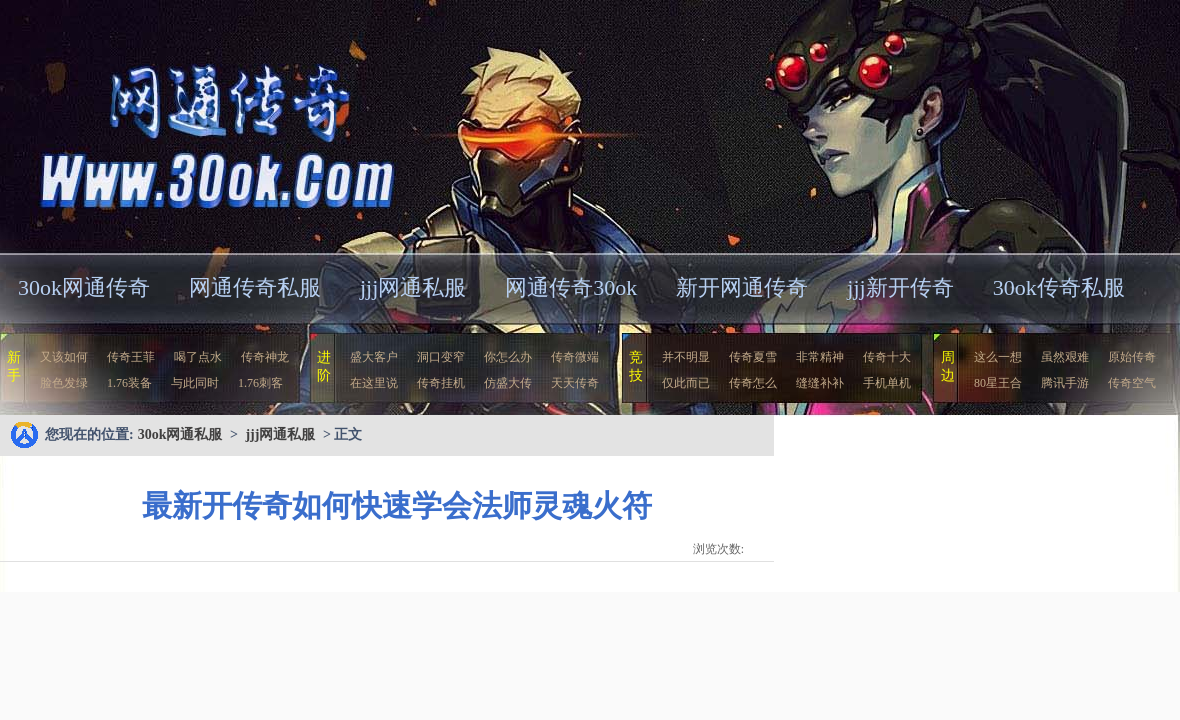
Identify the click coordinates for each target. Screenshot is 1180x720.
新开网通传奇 (742, 287)
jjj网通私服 (413, 287)
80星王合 (998, 383)
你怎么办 (508, 357)
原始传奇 (1132, 357)
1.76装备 (129, 383)
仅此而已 (686, 383)
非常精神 (820, 357)
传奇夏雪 (753, 357)
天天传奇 (575, 383)
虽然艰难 (1065, 357)
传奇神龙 (265, 357)
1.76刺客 (260, 383)
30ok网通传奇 (84, 287)
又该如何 (64, 357)
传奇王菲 (131, 357)
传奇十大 (887, 357)
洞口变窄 (441, 357)
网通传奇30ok (571, 287)
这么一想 (998, 357)
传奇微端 (575, 357)
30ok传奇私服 (1059, 287)
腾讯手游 (1065, 383)
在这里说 (374, 383)
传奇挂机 (441, 383)
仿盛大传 (508, 383)
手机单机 (887, 383)
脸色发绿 (64, 383)
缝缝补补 (820, 383)
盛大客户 (374, 357)
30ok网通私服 (194, 124)
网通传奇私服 (255, 287)
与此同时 (195, 383)
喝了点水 (198, 357)
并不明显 (686, 357)
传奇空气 (1132, 383)
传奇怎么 (753, 383)
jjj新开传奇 (900, 287)
